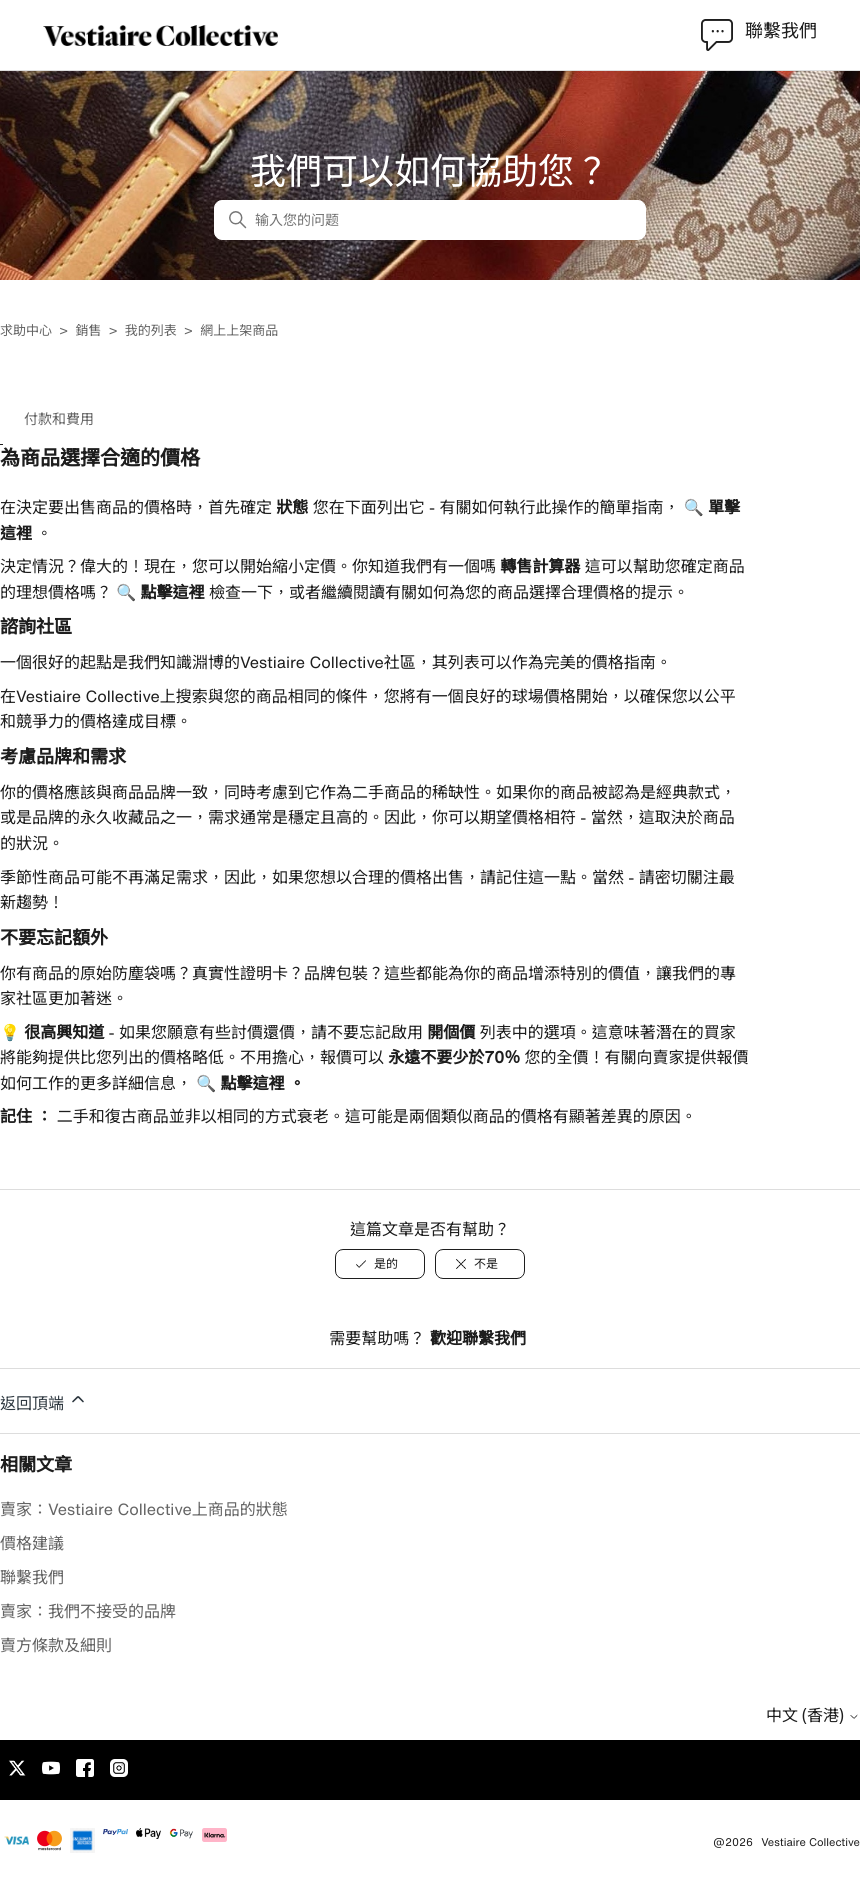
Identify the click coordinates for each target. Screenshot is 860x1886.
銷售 (88, 330)
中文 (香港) (813, 1715)
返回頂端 (44, 1400)
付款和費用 (59, 419)
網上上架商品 (239, 330)
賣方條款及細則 (56, 1645)
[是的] (380, 1264)
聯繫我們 (32, 1577)
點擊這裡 (170, 592)
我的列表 (151, 330)
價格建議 (32, 1543)
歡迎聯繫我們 (478, 1338)
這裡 (16, 533)
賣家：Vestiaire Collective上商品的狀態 (144, 1509)
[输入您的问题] (430, 220)
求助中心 (26, 330)
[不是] (480, 1264)
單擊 (722, 507)
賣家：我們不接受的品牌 (88, 1611)
